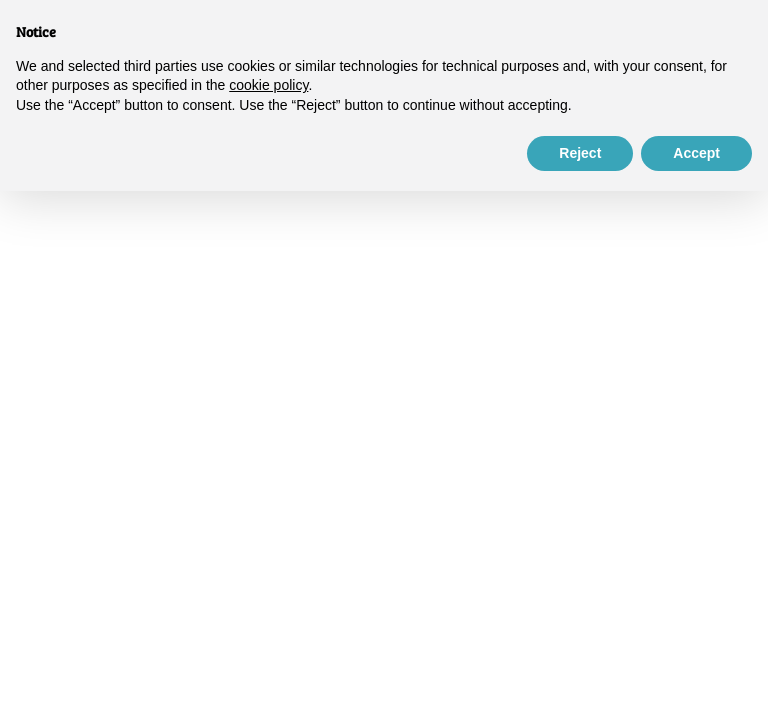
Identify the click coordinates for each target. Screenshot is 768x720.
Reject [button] (580, 153)
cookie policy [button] (268, 85)
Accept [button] (696, 153)
